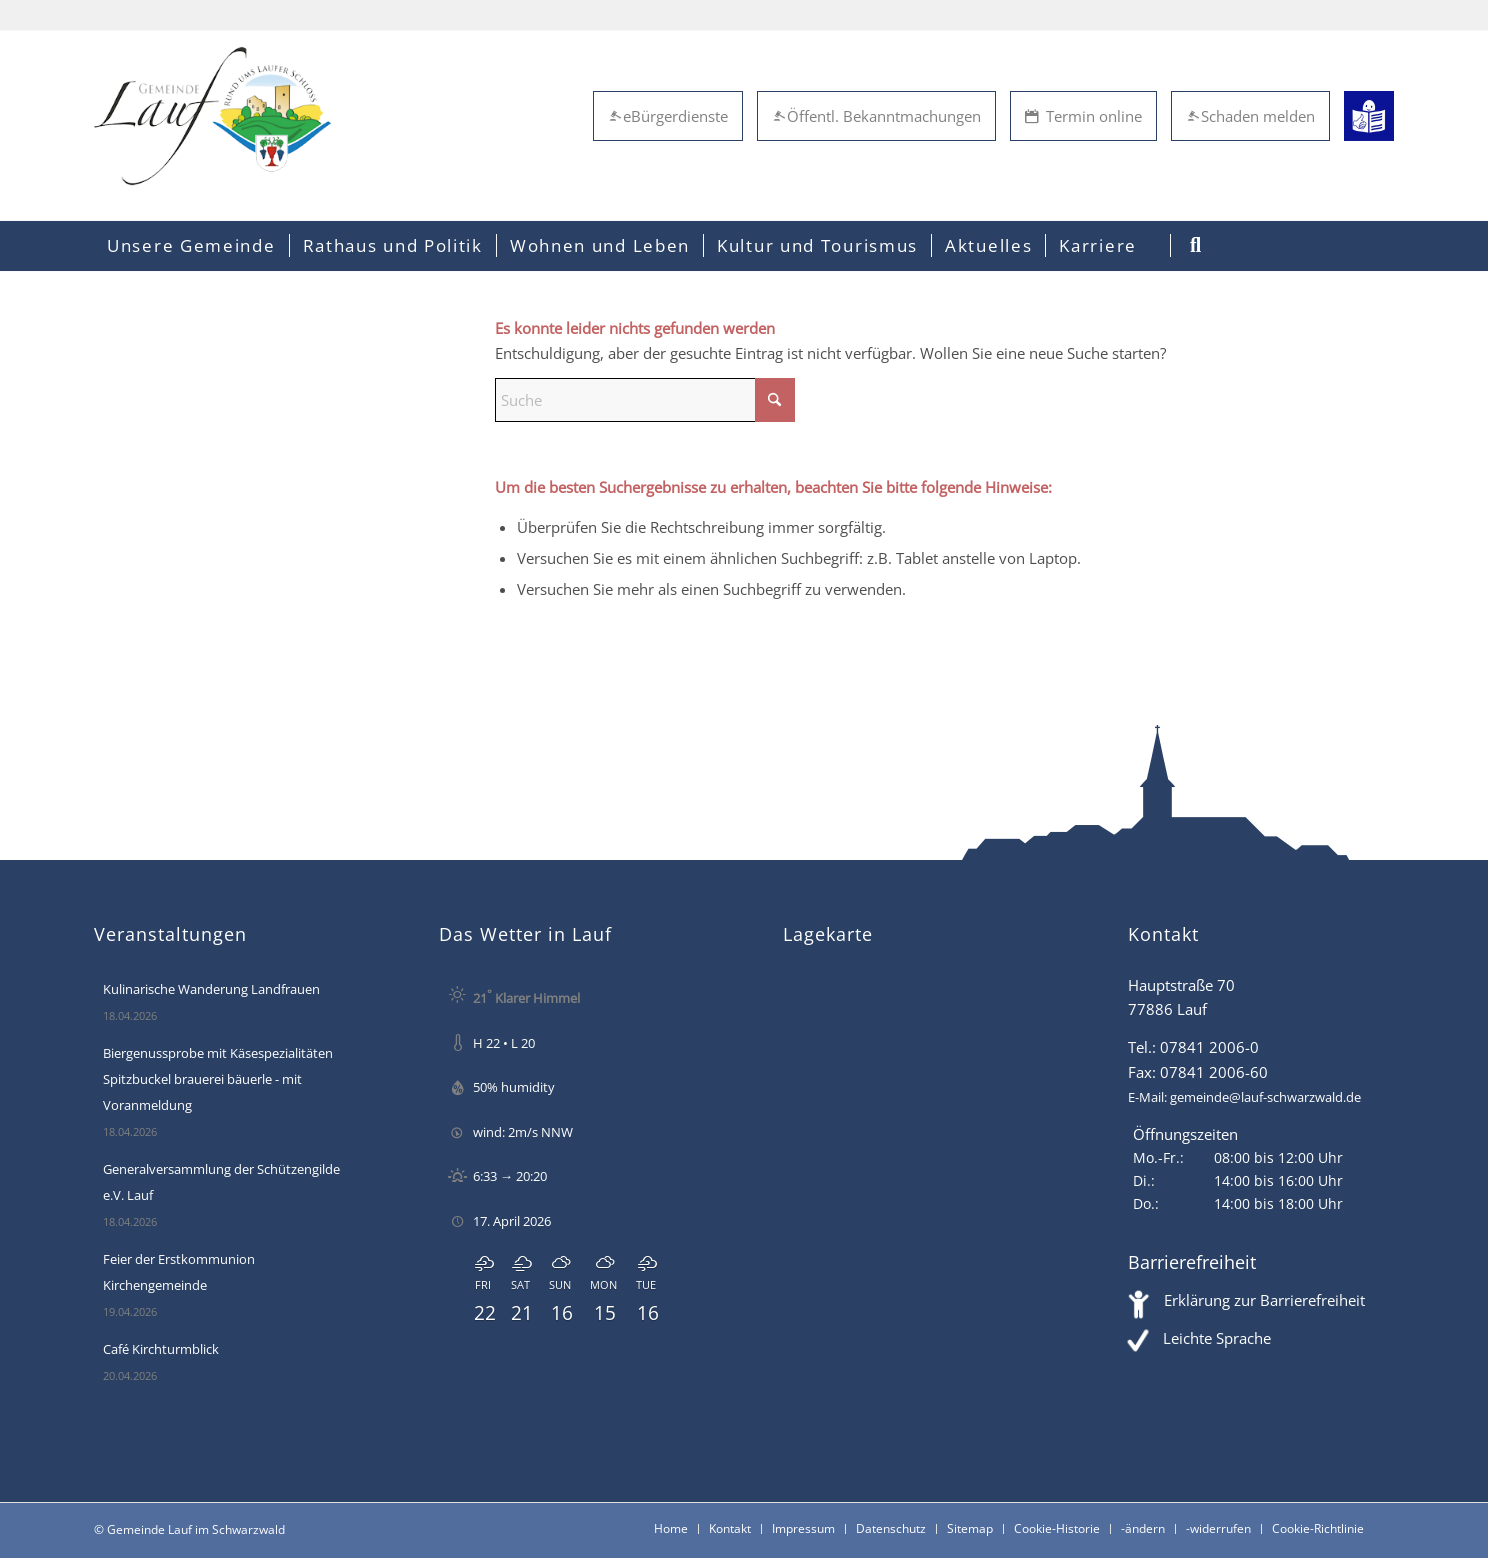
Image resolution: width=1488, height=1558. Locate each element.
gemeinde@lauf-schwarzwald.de (1265, 1097)
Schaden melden (1250, 116)
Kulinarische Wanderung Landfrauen (211, 989)
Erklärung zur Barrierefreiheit (1264, 1300)
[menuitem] (191, 246)
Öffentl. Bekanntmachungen (876, 116)
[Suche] (645, 400)
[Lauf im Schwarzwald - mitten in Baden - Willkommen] (212, 116)
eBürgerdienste (668, 116)
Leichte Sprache (1217, 1338)
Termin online (1083, 116)
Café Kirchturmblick (161, 1349)
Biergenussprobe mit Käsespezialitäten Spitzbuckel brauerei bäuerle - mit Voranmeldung (218, 1079)
